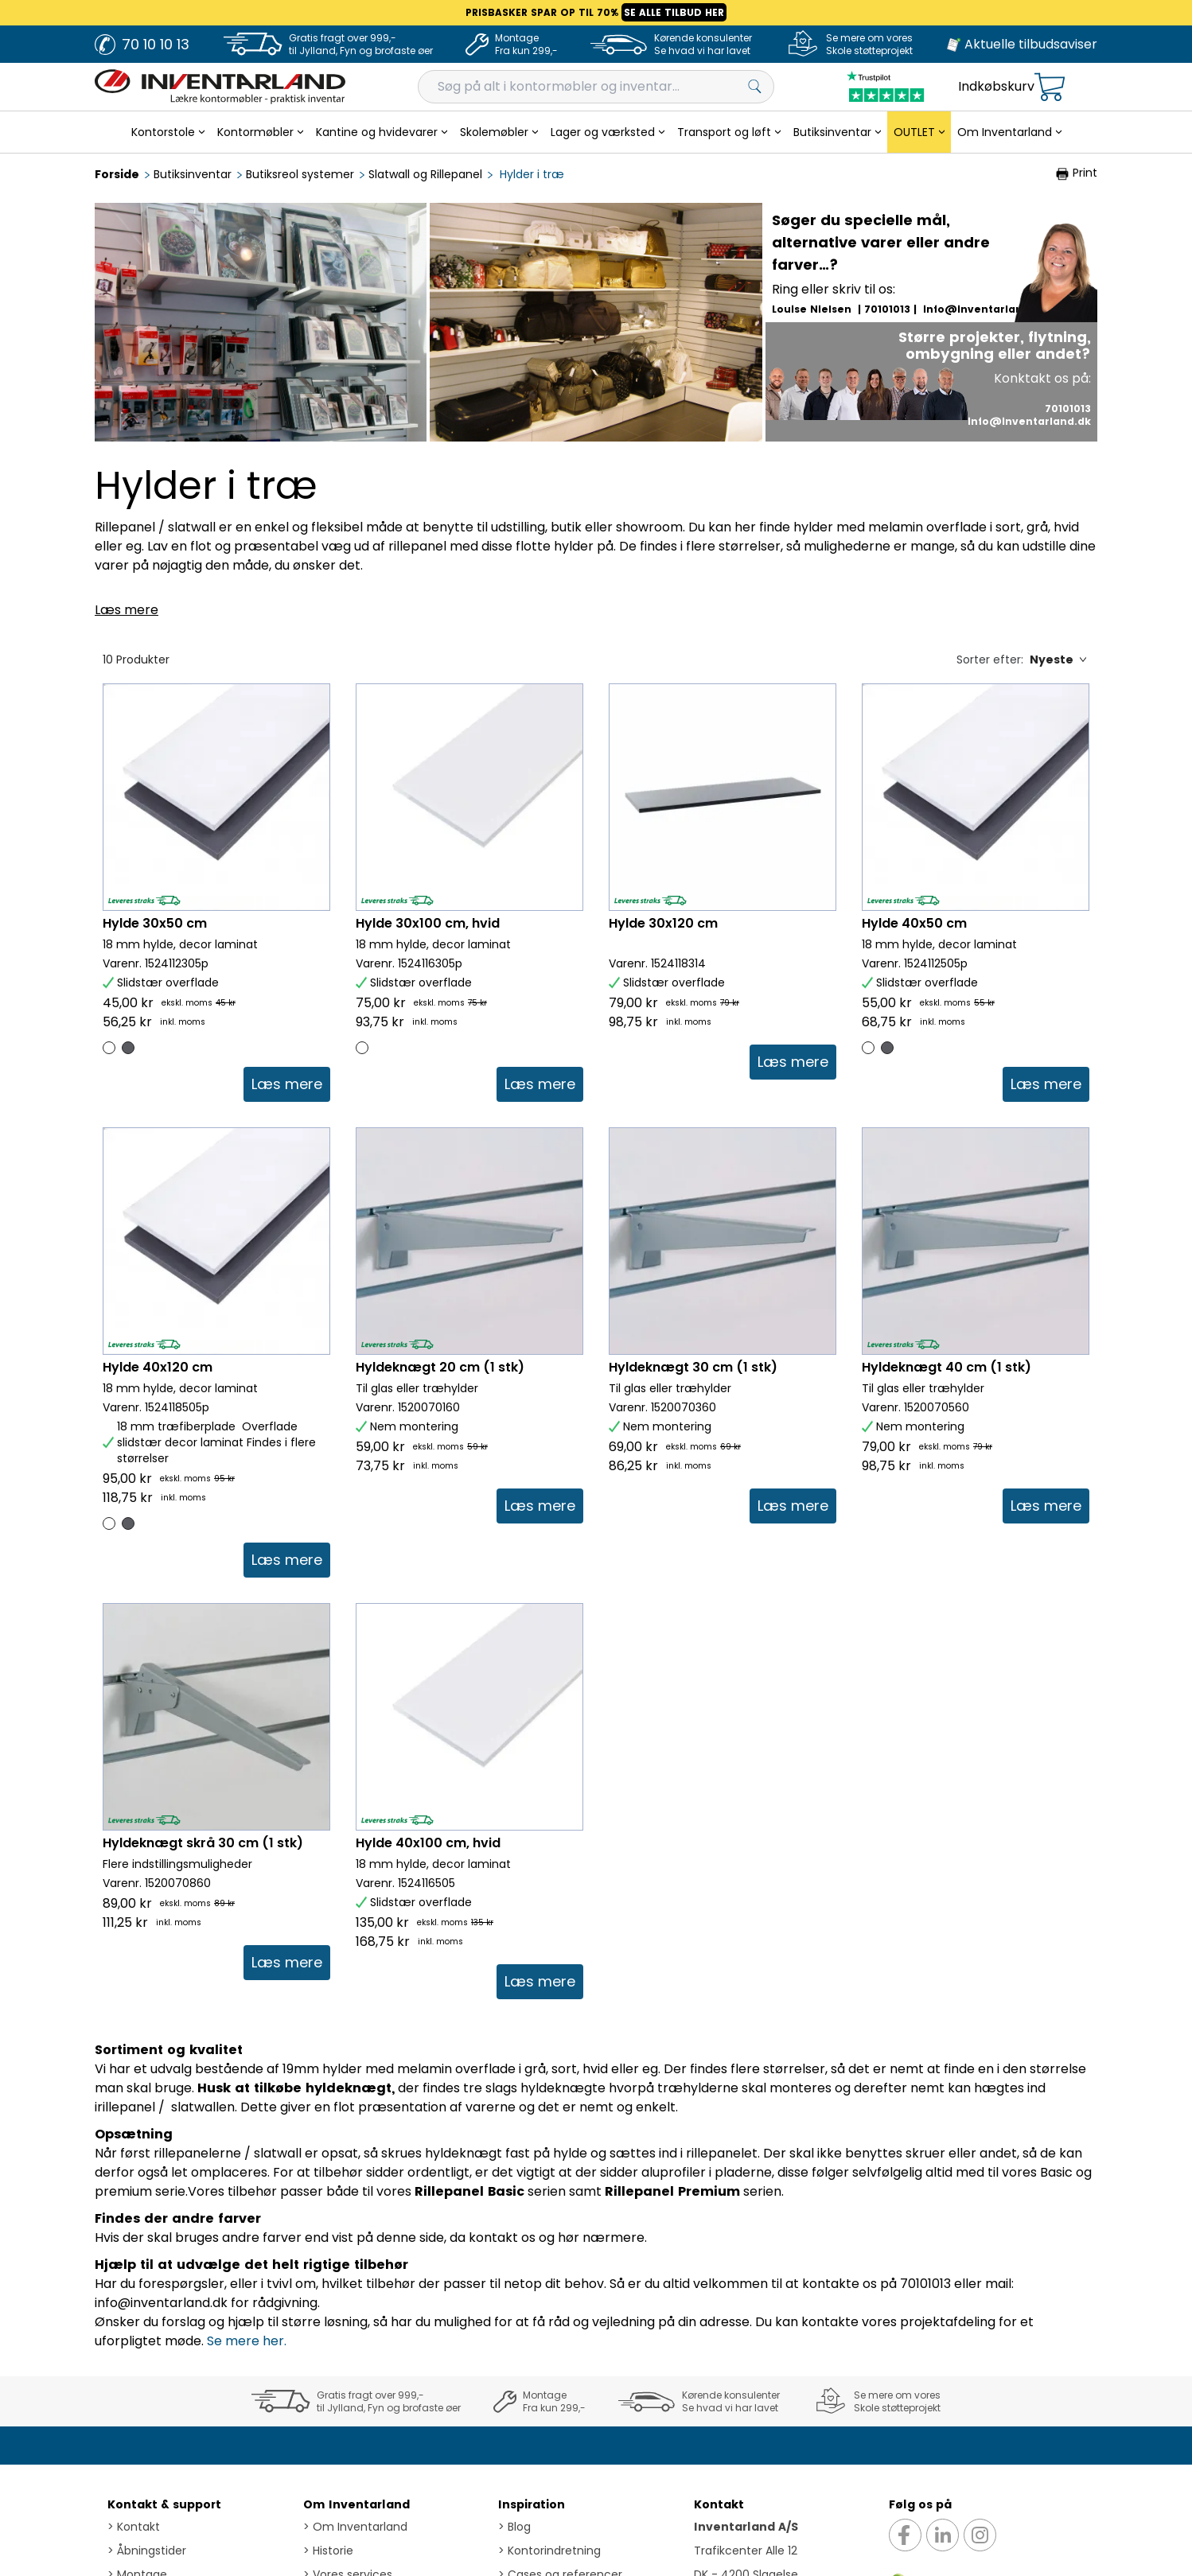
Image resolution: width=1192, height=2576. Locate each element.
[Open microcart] (1049, 87)
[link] (286, 1084)
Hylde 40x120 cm (157, 1367)
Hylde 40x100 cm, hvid (428, 1969)
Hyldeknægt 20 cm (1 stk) (440, 1367)
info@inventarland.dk (984, 309)
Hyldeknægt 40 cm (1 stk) (946, 1367)
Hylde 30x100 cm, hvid (428, 923)
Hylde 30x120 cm (663, 923)
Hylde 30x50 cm (155, 923)
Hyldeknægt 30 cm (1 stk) (693, 1367)
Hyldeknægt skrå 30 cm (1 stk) (203, 1969)
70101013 (887, 309)
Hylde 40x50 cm (914, 923)
